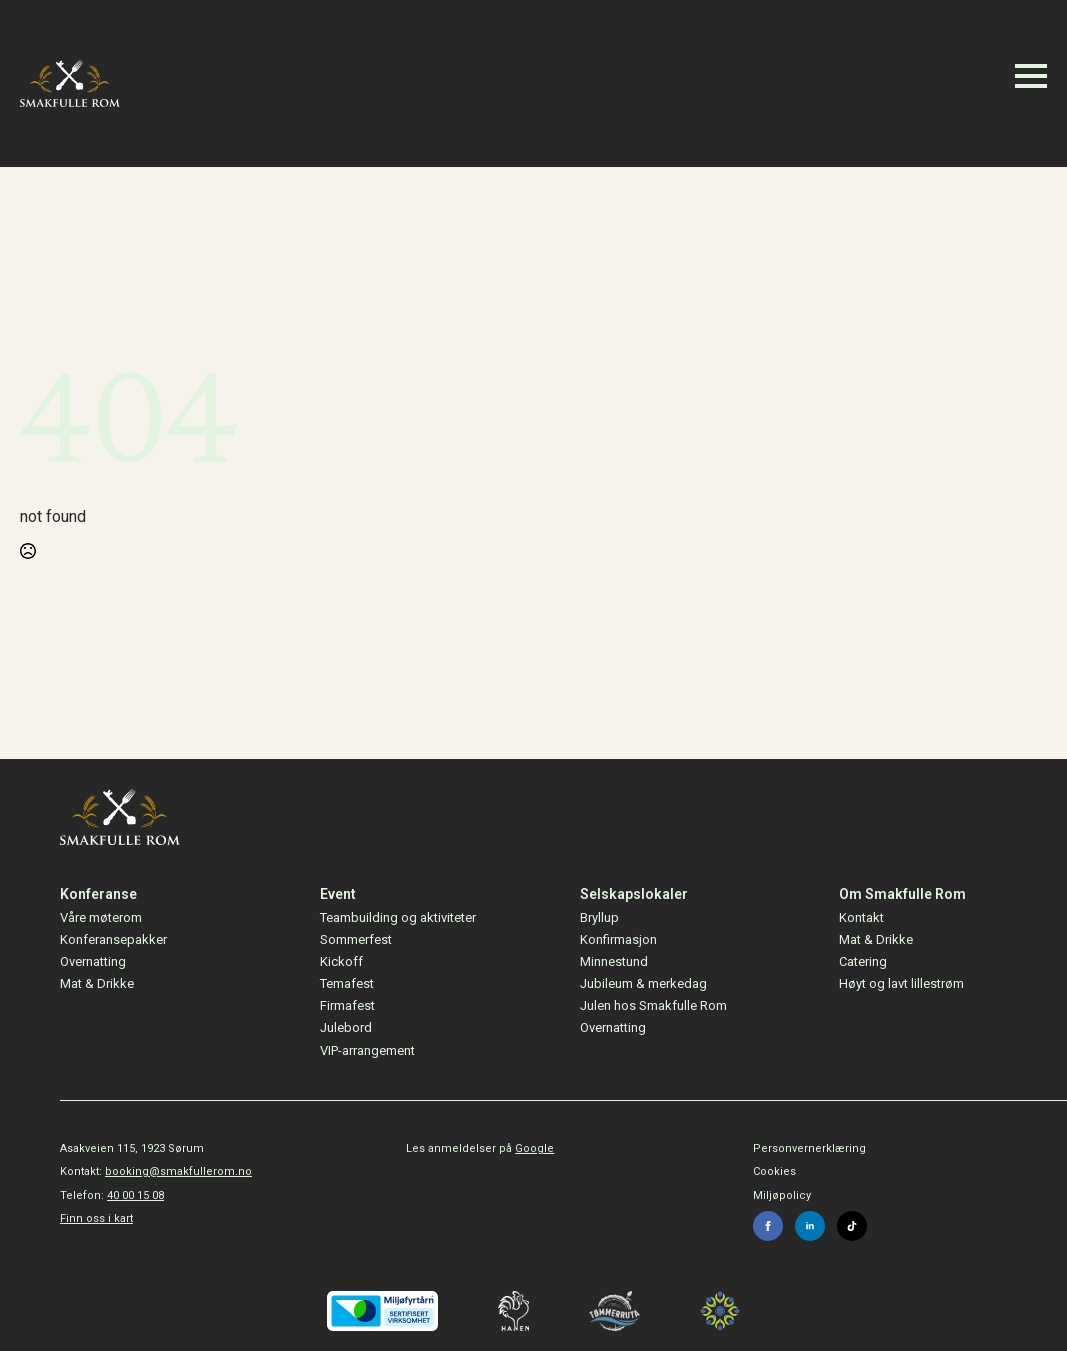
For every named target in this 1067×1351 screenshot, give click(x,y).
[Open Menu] (1031, 76)
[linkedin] (810, 1226)
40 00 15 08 (135, 1195)
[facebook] (768, 1226)
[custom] (852, 1226)
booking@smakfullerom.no (178, 1171)
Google (534, 1148)
